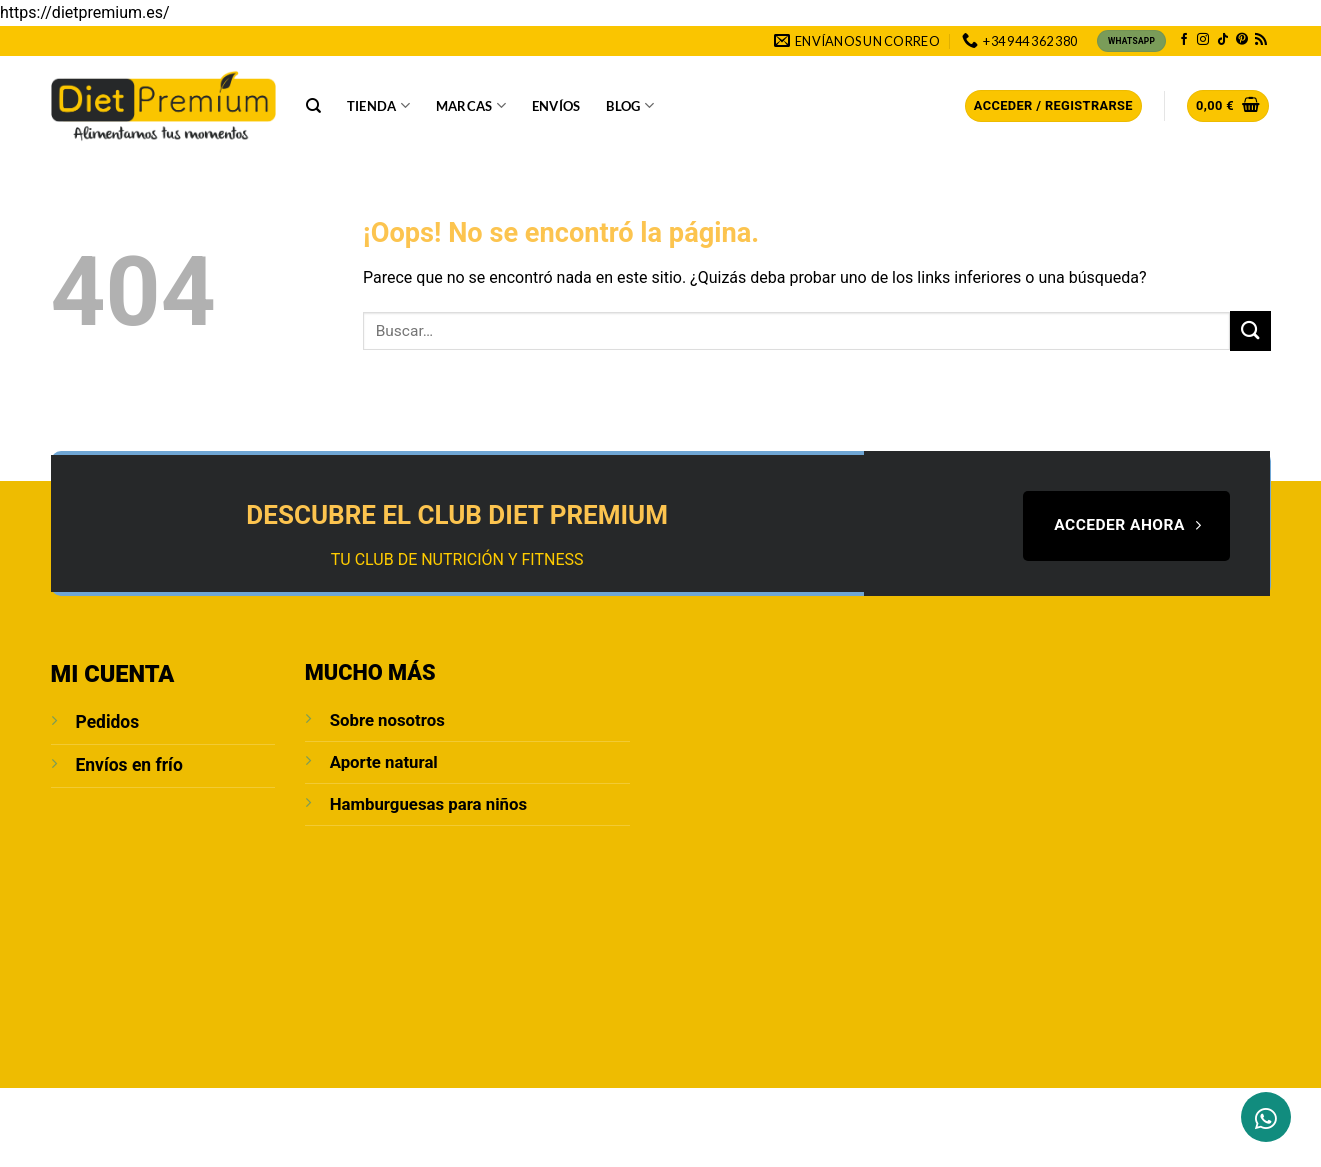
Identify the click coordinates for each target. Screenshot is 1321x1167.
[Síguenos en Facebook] (1184, 40)
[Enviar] (1250, 330)
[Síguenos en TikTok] (1223, 40)
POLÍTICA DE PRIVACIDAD (476, 1110)
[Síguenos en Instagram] (1203, 40)
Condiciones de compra (649, 1110)
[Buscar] (313, 106)
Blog (629, 105)
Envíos (556, 106)
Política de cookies (812, 1110)
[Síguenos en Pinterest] (1242, 40)
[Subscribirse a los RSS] (1261, 40)
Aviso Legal (344, 1110)
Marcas (471, 105)
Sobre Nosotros (107, 1110)
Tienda (378, 105)
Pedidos (108, 722)
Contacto (211, 1110)
